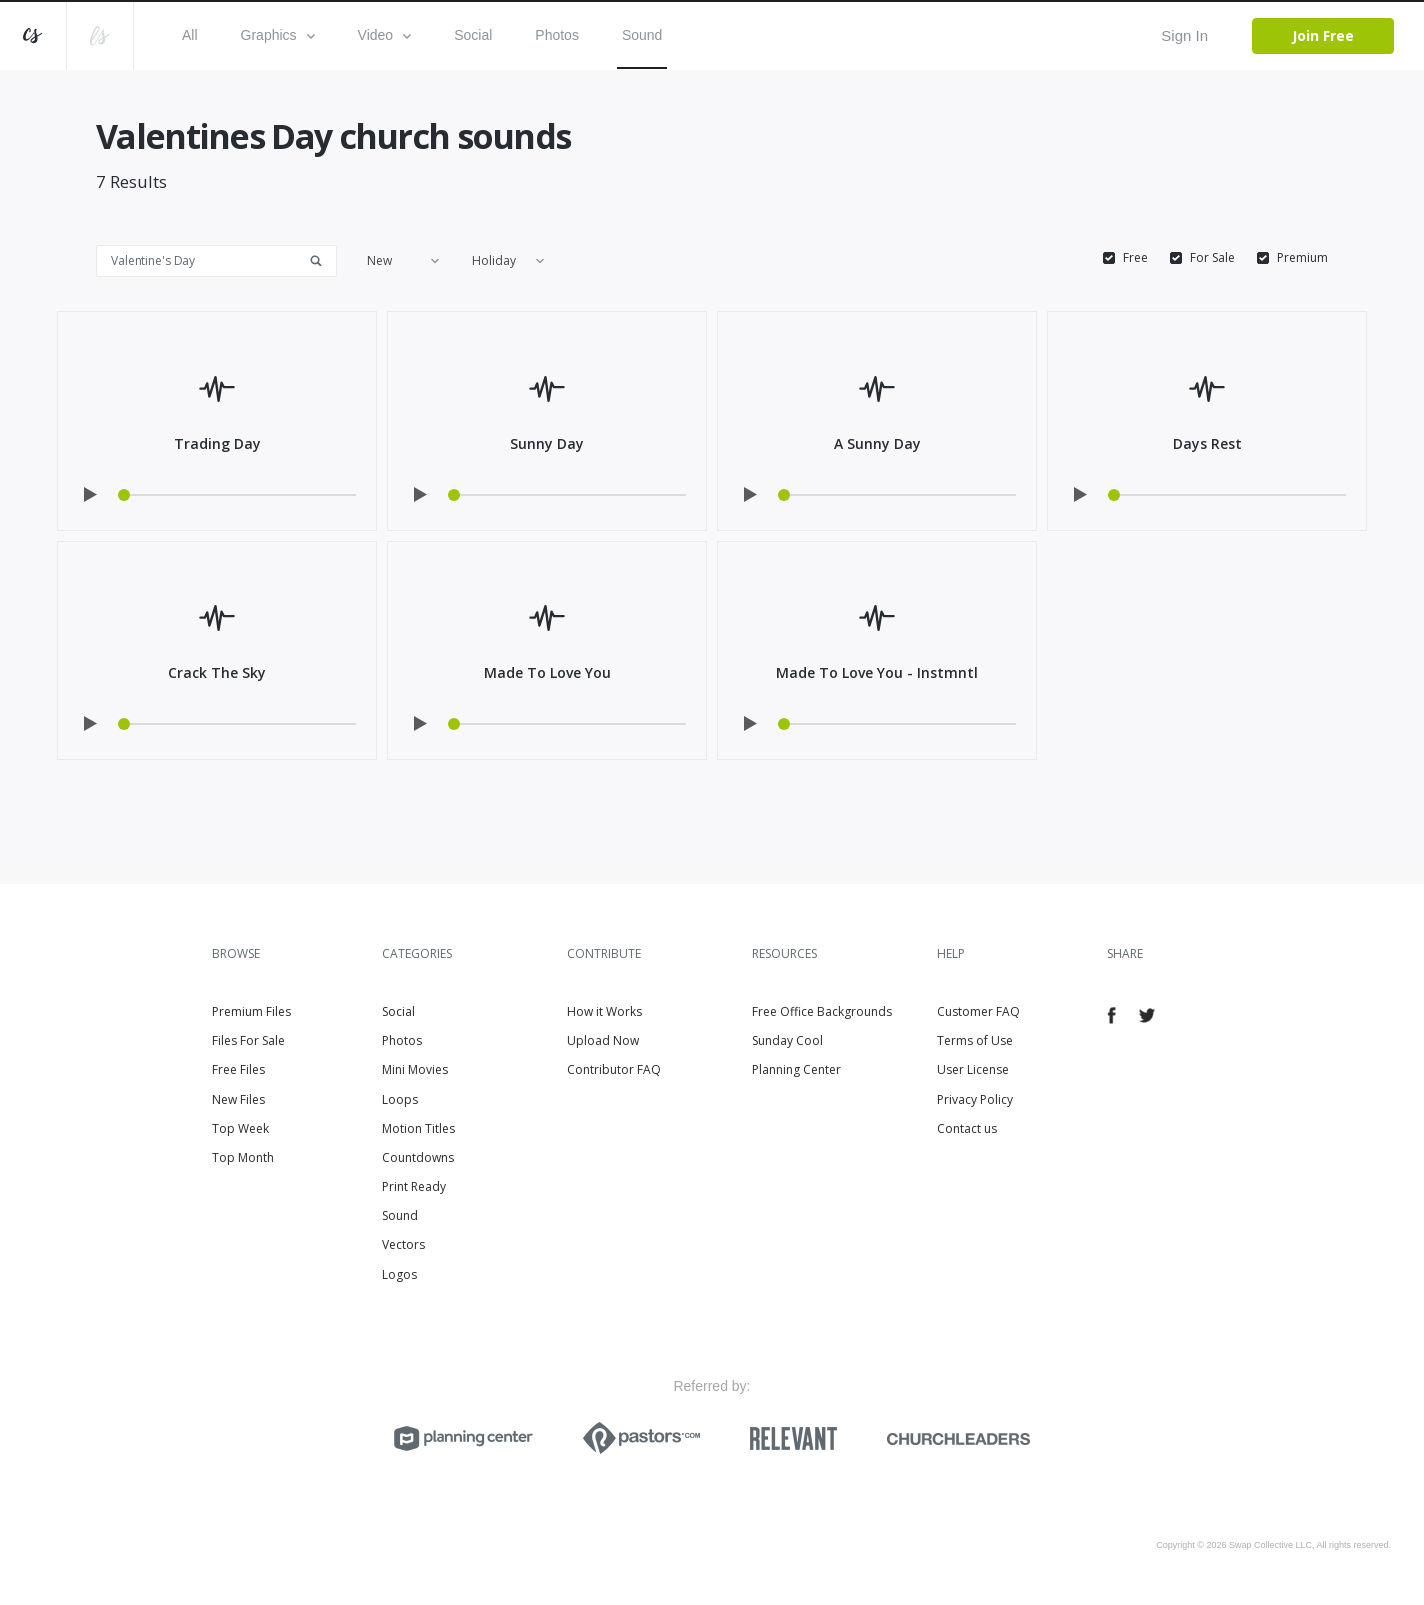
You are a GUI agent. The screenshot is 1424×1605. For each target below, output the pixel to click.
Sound (642, 35)
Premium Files (251, 1011)
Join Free (1323, 35)
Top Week (240, 1128)
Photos (557, 35)
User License (973, 1069)
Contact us (967, 1128)
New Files (238, 1099)
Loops (400, 1099)
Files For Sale (248, 1040)
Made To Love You (547, 672)
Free (1135, 258)
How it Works (604, 1011)
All (190, 35)
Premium (1302, 258)
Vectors (403, 1244)
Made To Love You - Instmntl (877, 672)
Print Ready (414, 1186)
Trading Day (217, 443)
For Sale (1212, 258)
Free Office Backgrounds (822, 1011)
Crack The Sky (217, 672)
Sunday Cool (787, 1040)
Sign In (1184, 35)
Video (385, 35)
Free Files (238, 1069)
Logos (399, 1274)
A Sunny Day (877, 443)
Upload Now (603, 1040)
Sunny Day (547, 443)
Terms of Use (975, 1040)
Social (473, 35)
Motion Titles (418, 1128)
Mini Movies (415, 1069)
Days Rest (1207, 443)
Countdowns (418, 1157)
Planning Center (796, 1069)
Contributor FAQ (614, 1069)
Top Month (243, 1157)
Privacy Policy (975, 1099)
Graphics (278, 35)
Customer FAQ (978, 1011)
